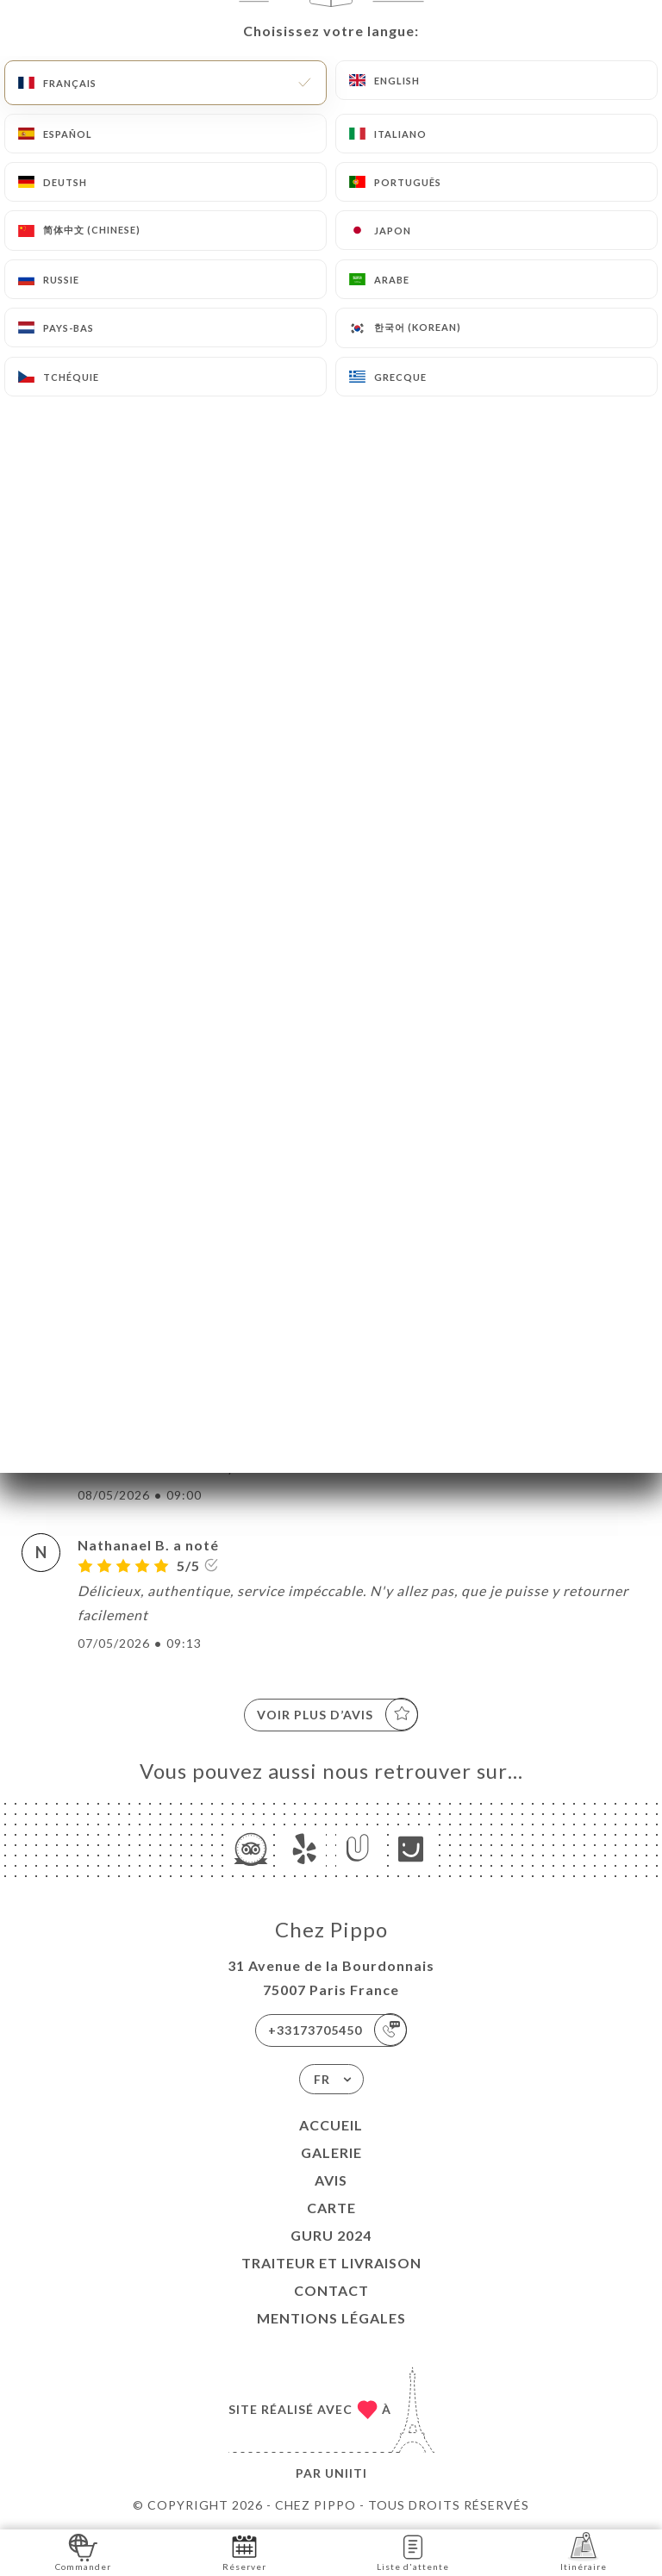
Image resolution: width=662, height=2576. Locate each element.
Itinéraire (583, 2551)
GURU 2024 (331, 2235)
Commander (83, 2551)
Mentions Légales (331, 2318)
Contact (331, 2290)
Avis (331, 2180)
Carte (331, 2207)
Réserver (244, 2551)
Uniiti (346, 2473)
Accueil (331, 2125)
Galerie (331, 2152)
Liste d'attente (413, 2551)
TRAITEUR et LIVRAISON (331, 2263)
